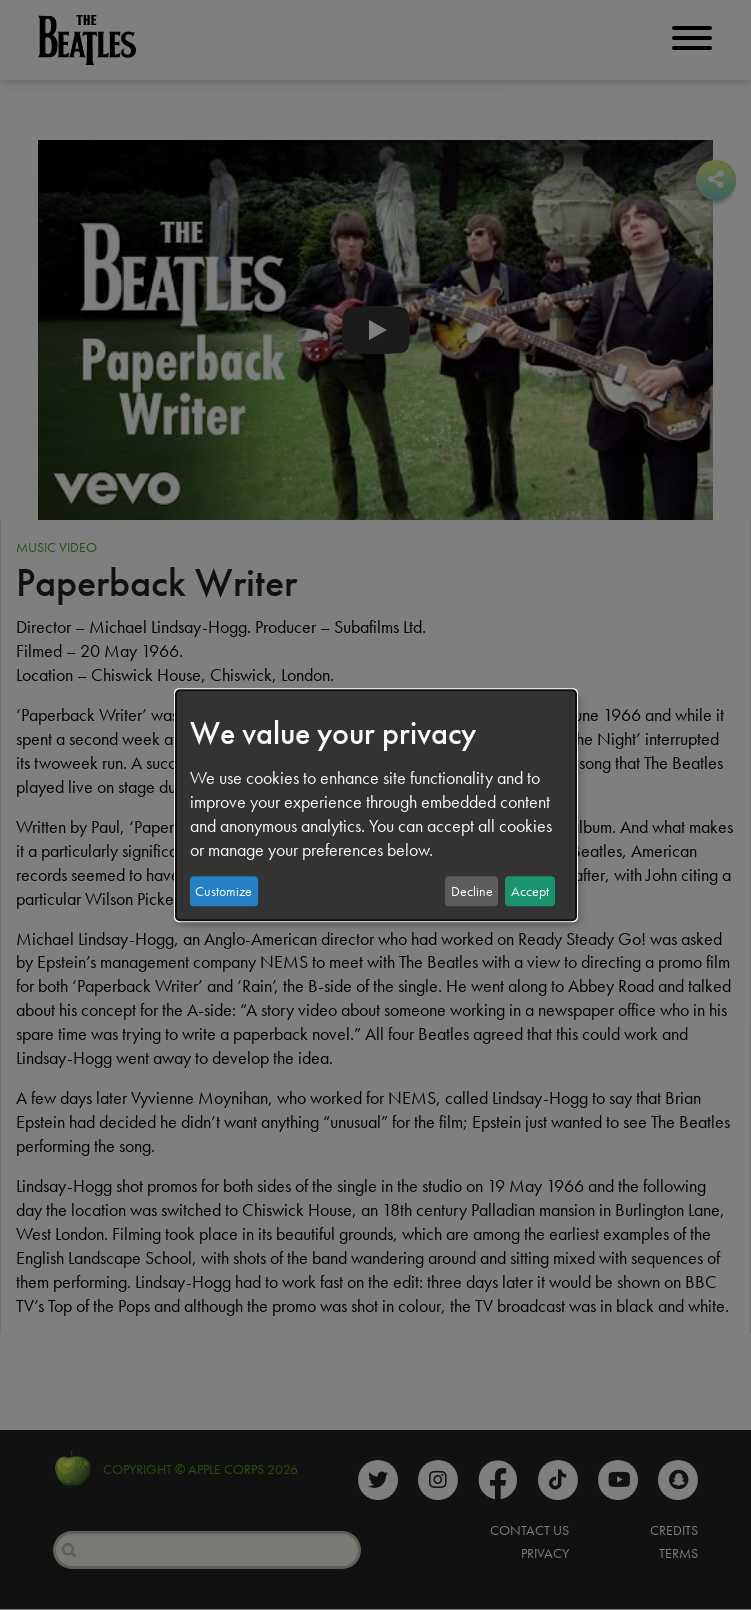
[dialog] (376, 805)
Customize (223, 891)
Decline (472, 891)
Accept (530, 891)
